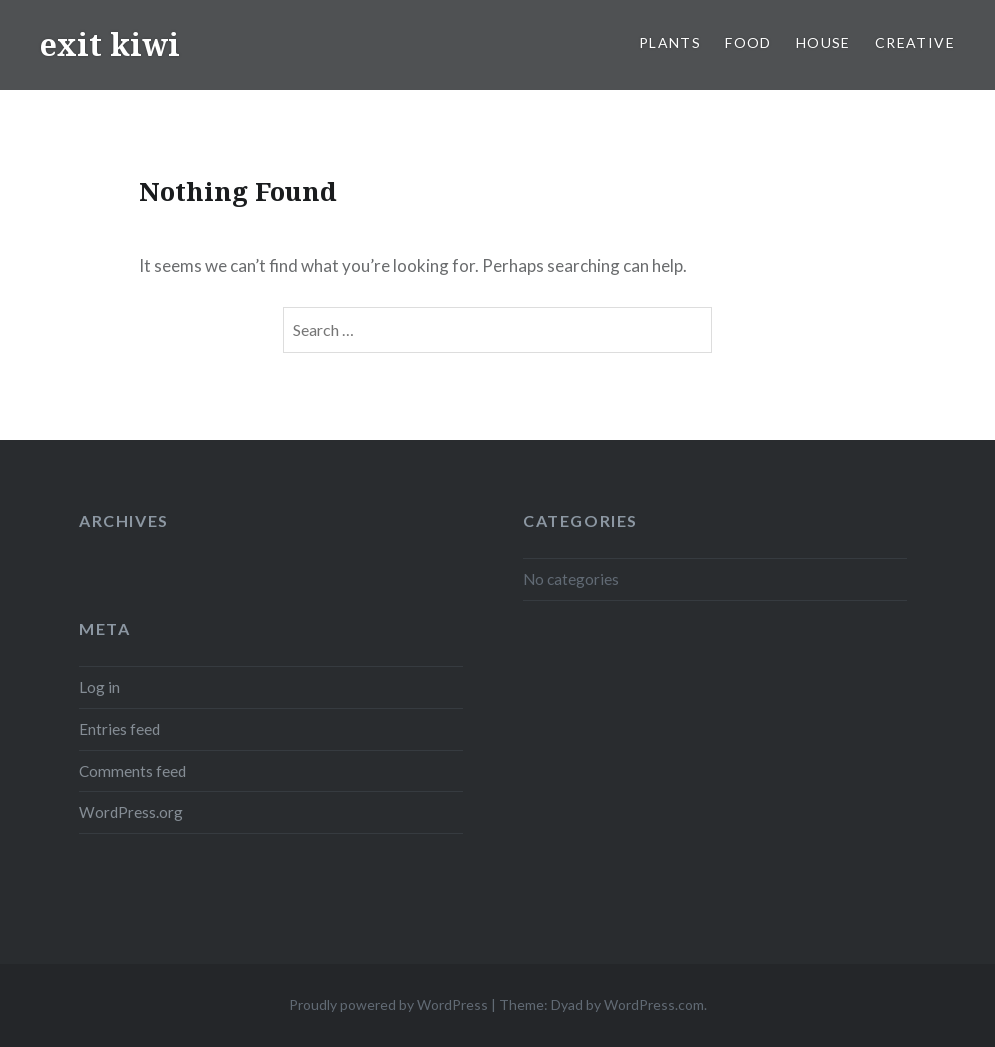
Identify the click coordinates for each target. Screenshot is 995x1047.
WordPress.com (654, 1004)
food (748, 42)
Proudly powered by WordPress (388, 1004)
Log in (99, 687)
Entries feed (119, 729)
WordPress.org (131, 812)
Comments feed (132, 771)
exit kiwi (110, 44)
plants (670, 42)
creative (915, 42)
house (823, 42)
